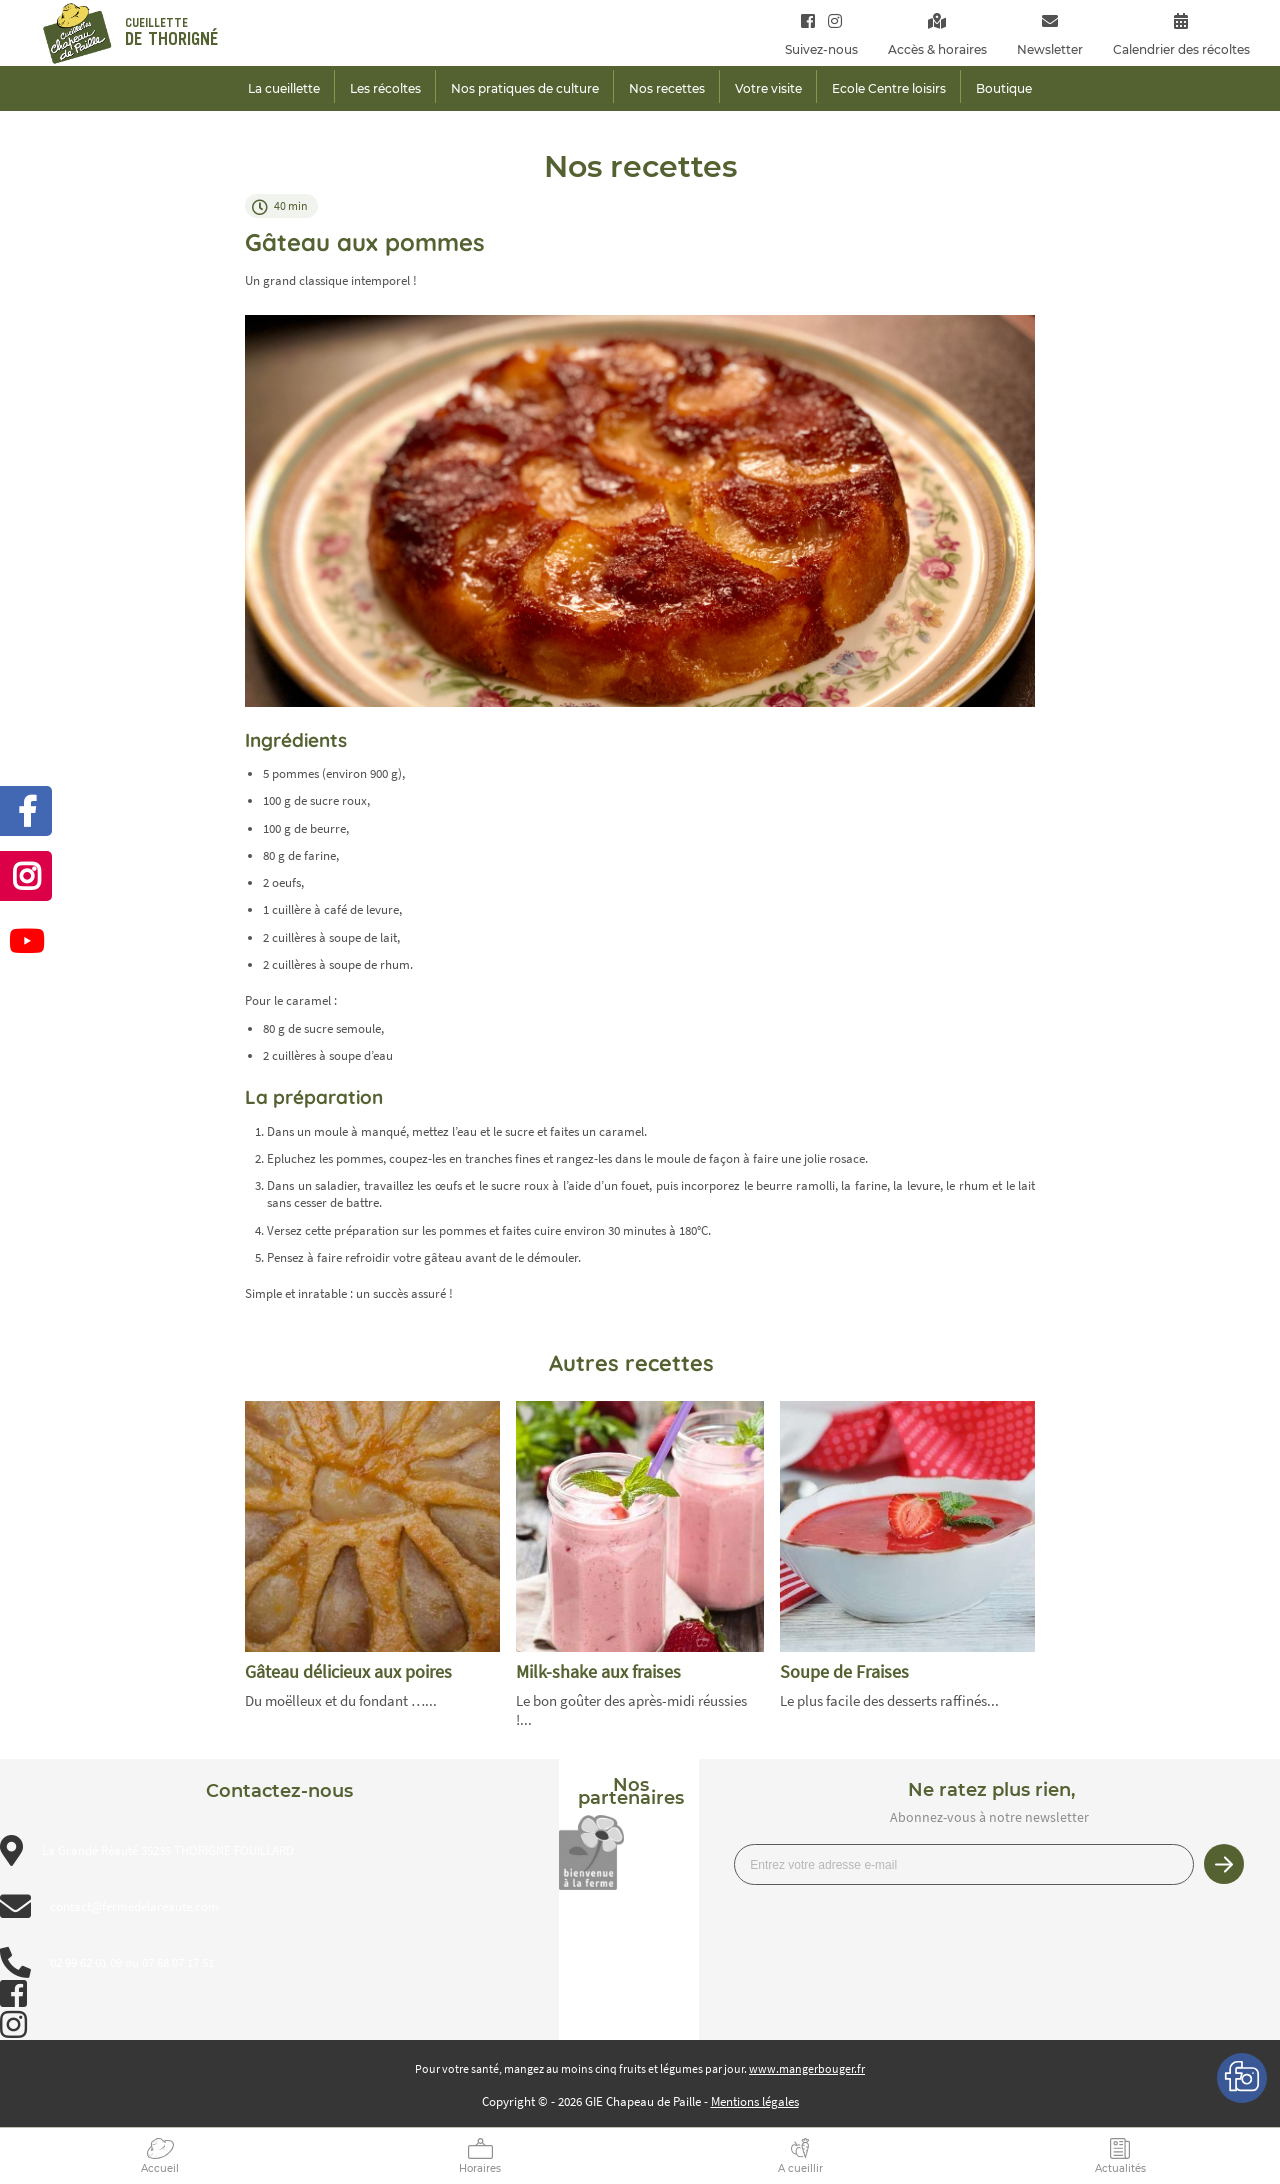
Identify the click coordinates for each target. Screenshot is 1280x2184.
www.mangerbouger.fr (807, 2068)
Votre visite (768, 88)
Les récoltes (385, 88)
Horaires (480, 2168)
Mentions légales (755, 2101)
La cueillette (284, 88)
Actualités (1120, 2168)
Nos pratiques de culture (525, 88)
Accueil (160, 2168)
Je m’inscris (1224, 1864)
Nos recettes (667, 88)
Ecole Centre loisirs (889, 88)
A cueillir (800, 2168)
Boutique (1004, 88)
